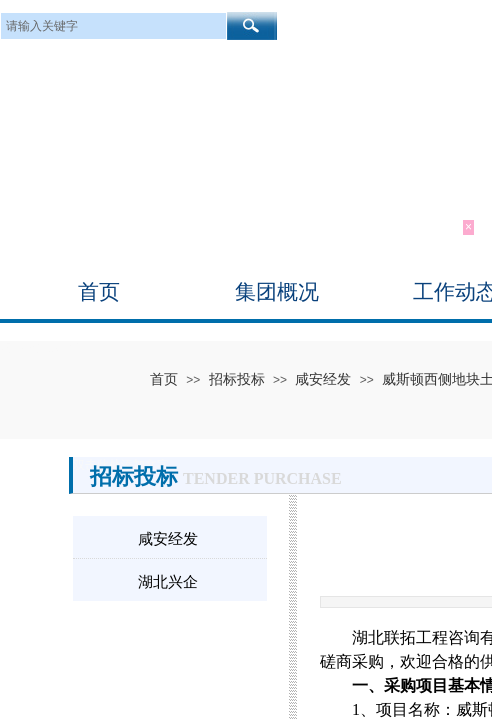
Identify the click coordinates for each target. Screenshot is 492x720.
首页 (99, 292)
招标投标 (237, 379)
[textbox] (113, 26)
